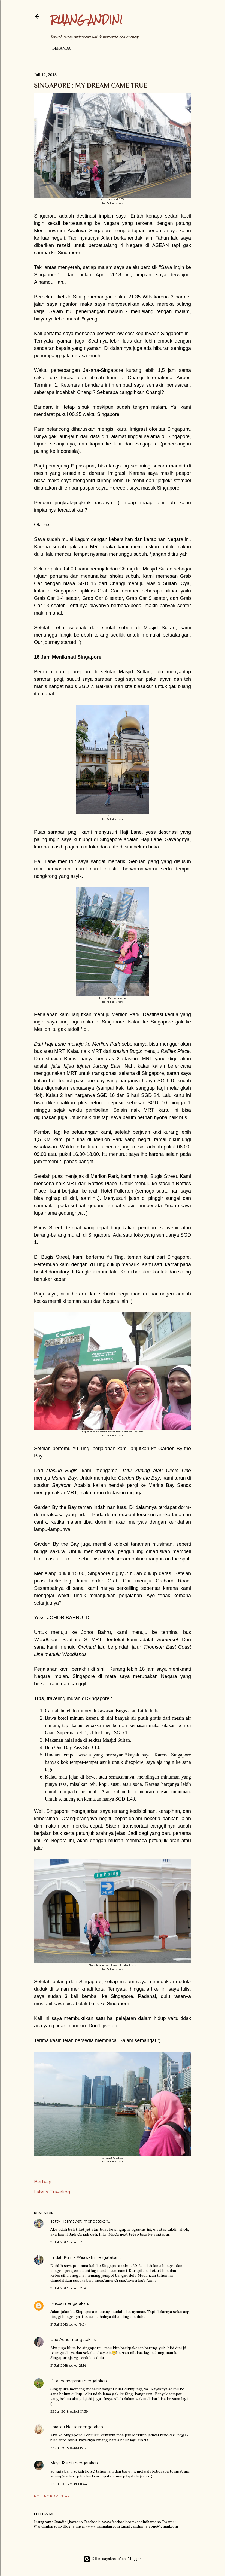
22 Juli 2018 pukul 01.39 (69, 2411)
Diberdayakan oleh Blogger (112, 2559)
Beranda (61, 48)
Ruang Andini (86, 19)
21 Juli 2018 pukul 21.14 (68, 2365)
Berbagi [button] (42, 2181)
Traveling (60, 2192)
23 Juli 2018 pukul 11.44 (68, 2484)
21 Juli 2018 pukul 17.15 (67, 2242)
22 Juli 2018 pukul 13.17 (68, 2448)
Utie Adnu (59, 2339)
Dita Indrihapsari (65, 2380)
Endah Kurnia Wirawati (71, 2257)
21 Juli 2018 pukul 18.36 (68, 2288)
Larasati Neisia (63, 2426)
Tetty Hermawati (66, 2221)
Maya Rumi (61, 2463)
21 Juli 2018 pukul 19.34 (68, 2324)
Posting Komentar (52, 2496)
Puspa (56, 2303)
